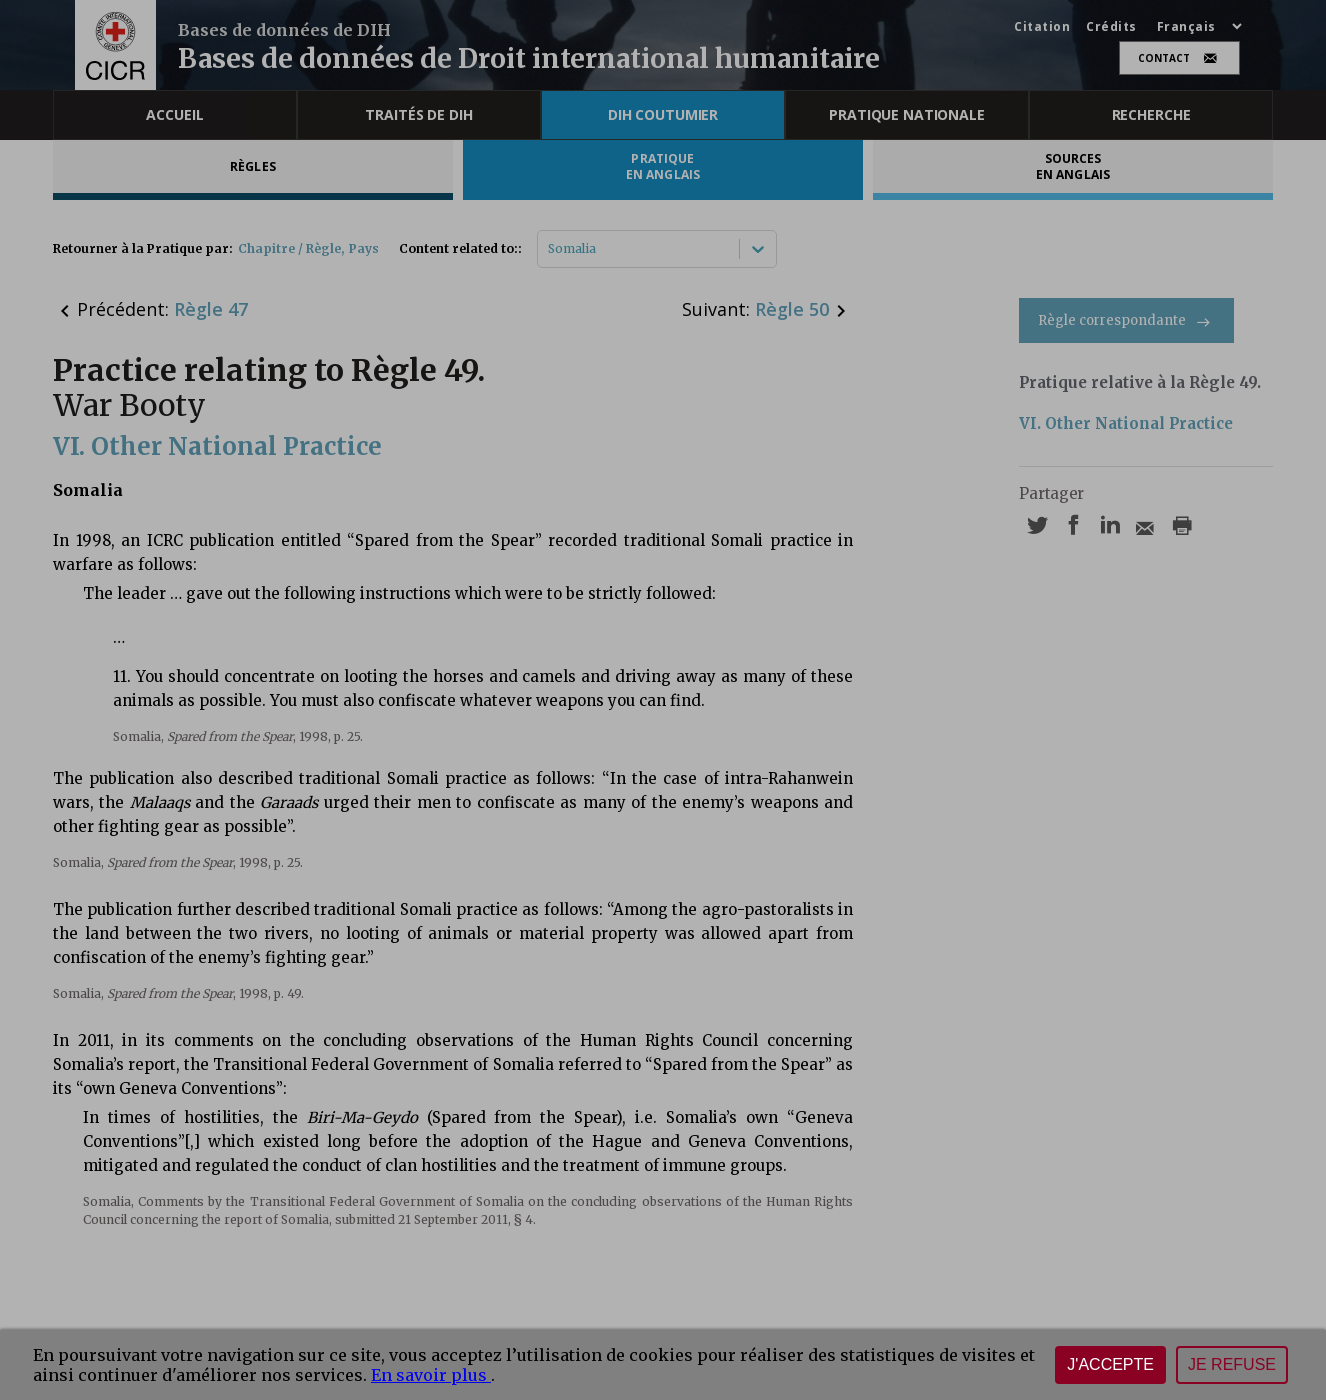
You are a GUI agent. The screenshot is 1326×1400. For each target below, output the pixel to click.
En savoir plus (431, 1375)
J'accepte (1110, 1364)
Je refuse (1232, 1364)
